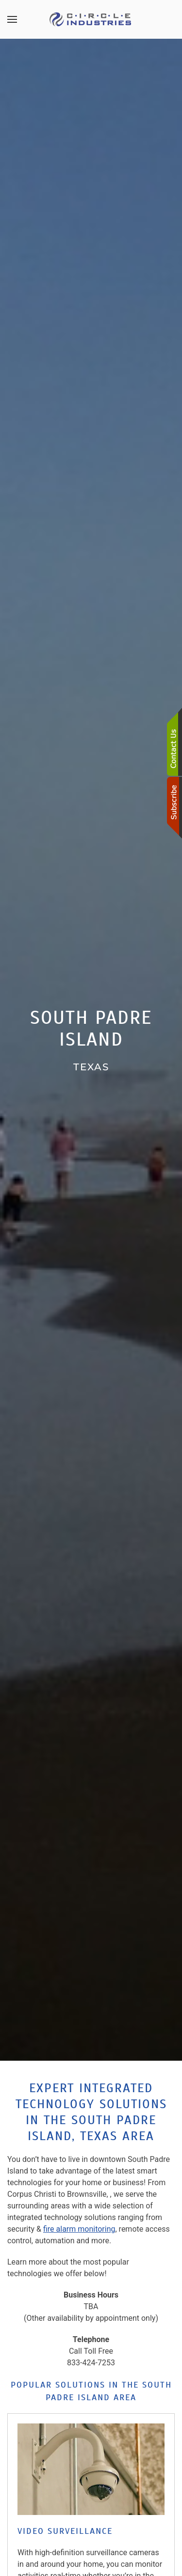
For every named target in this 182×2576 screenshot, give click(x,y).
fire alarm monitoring (79, 2229)
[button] (12, 19)
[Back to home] (91, 19)
